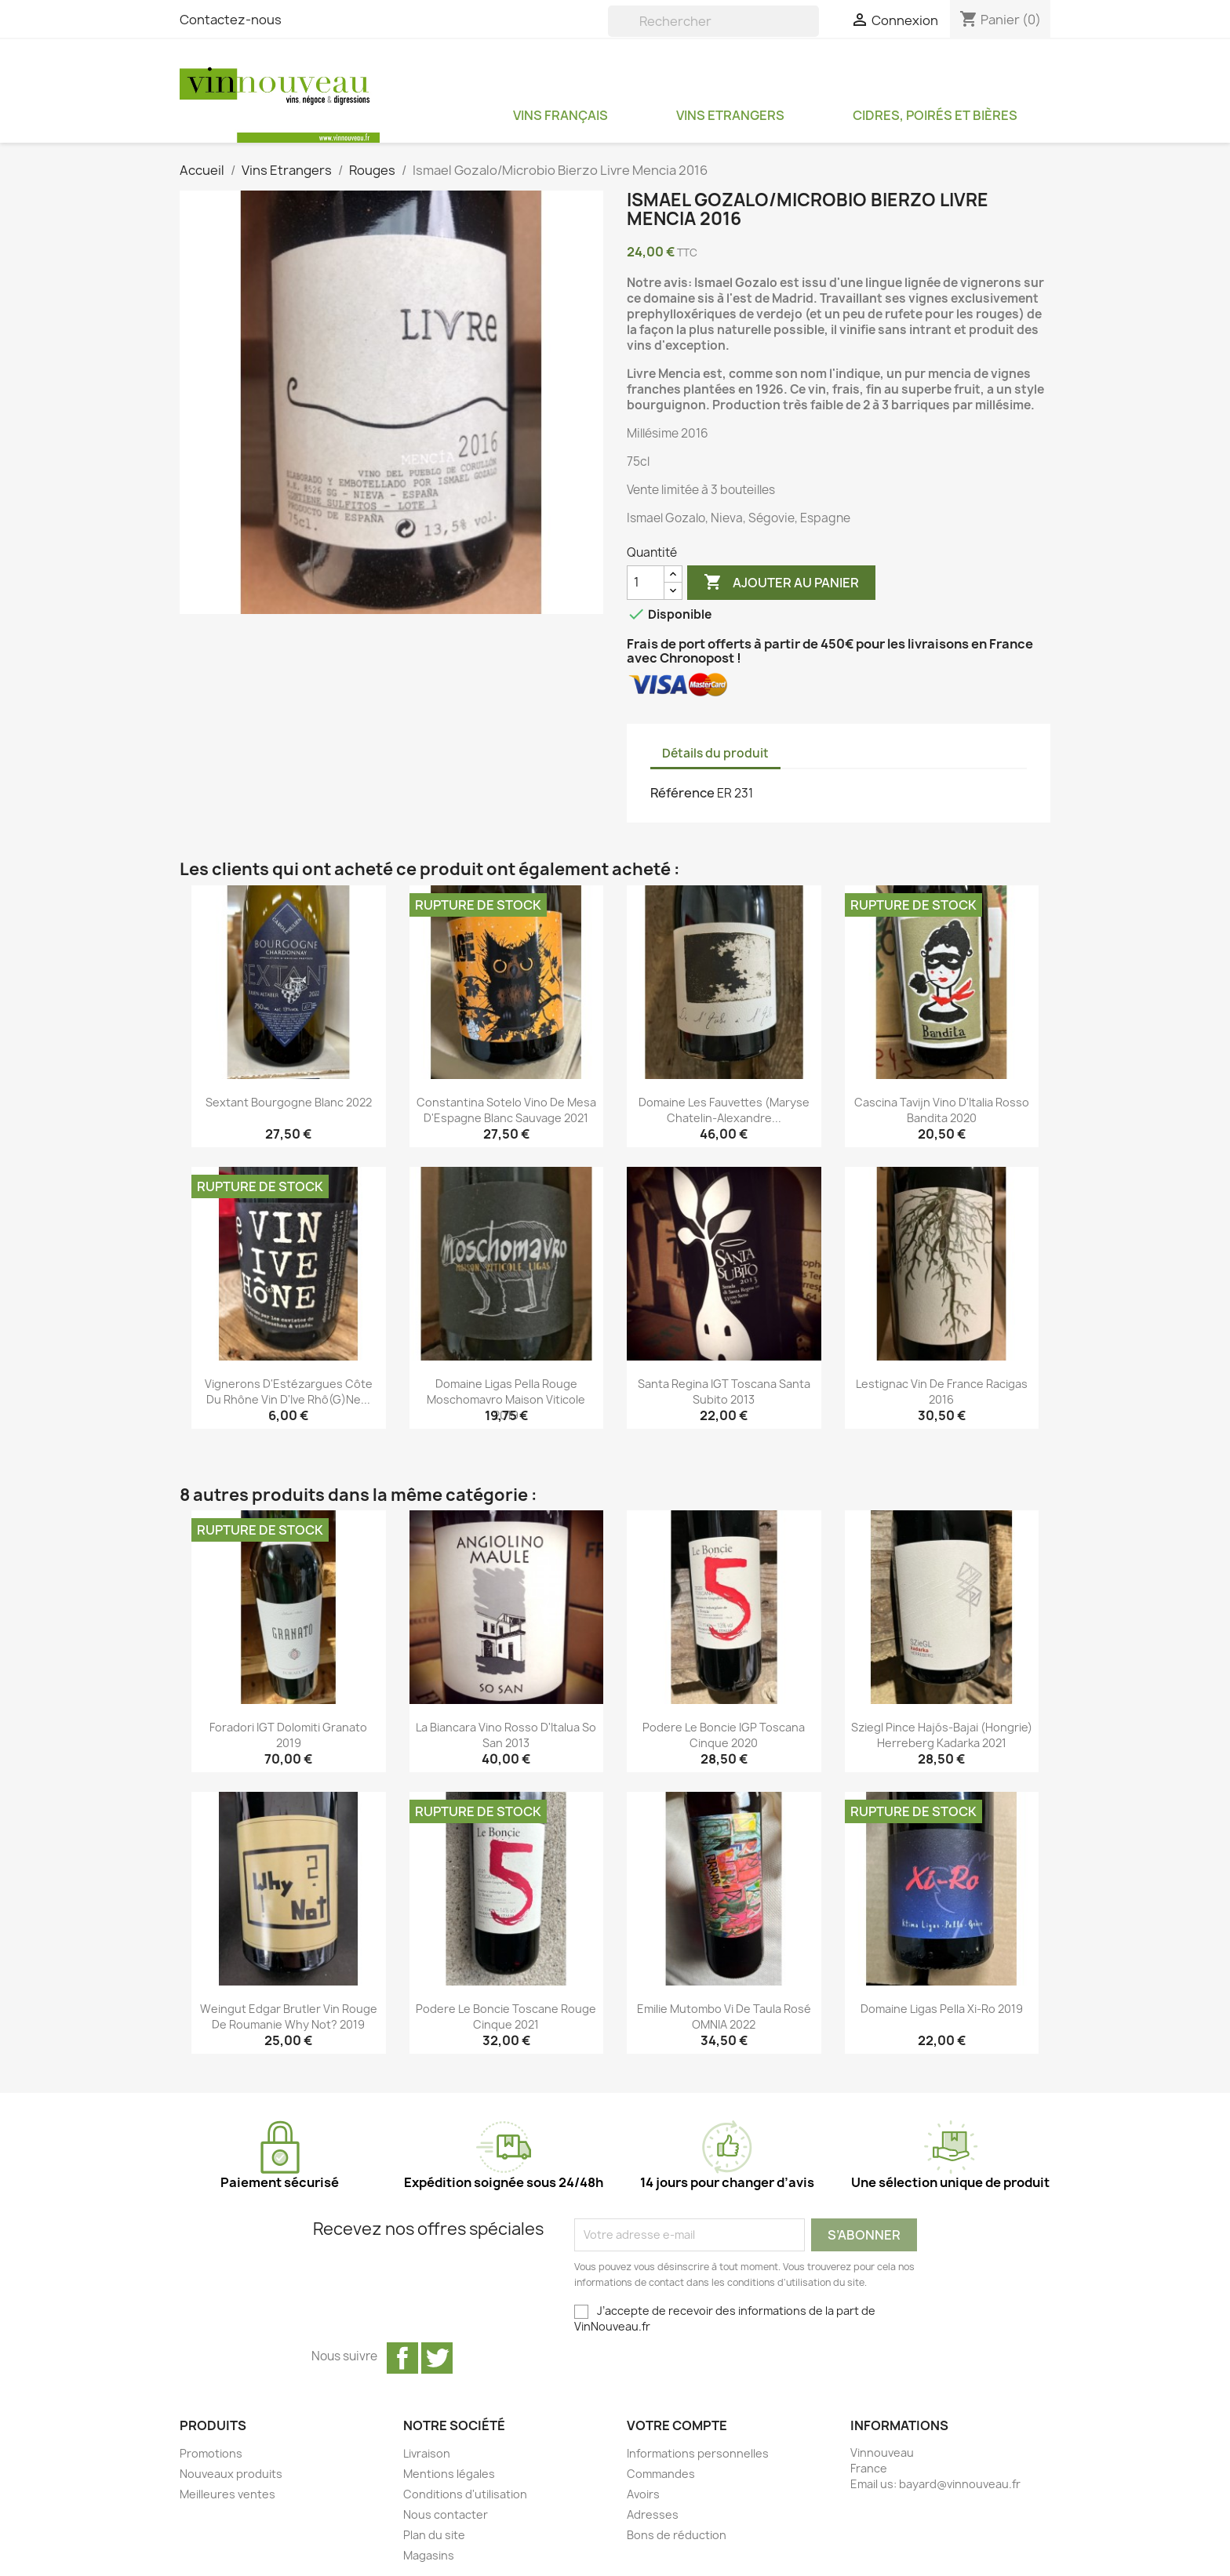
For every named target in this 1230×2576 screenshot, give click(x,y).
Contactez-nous (231, 19)
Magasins (428, 2555)
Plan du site (434, 2534)
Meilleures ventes (227, 2494)
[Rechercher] (713, 21)
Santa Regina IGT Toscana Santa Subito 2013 (724, 1391)
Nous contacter (445, 2514)
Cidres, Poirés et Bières (935, 115)
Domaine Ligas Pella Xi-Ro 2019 (942, 2008)
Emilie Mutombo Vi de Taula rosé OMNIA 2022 (724, 2016)
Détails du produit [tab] (715, 753)
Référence (682, 793)
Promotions (211, 2453)
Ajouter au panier (781, 582)
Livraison (426, 2453)
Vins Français (560, 115)
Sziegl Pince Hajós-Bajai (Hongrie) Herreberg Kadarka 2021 (941, 1735)
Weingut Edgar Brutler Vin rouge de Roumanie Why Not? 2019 (288, 2016)
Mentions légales (449, 2473)
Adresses (653, 2514)
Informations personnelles (698, 2453)
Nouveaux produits (231, 2473)
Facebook (402, 2358)
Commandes (661, 2473)
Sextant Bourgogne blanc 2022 (289, 1102)
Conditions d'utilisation (465, 2494)
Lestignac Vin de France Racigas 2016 (942, 1391)
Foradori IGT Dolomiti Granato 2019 (288, 1735)
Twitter (437, 2358)
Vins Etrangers (730, 115)
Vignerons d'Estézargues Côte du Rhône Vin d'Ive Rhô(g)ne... (289, 1391)
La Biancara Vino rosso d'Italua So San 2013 (506, 1735)
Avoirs (643, 2494)
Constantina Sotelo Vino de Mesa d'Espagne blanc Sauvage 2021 (506, 1110)
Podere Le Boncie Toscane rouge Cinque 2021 (506, 2016)
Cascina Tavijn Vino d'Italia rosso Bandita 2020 (941, 1110)
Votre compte (677, 2425)
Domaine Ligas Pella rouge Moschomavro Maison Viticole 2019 (506, 1399)
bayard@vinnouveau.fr (960, 2483)
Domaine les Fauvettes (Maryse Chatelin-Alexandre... (724, 1110)
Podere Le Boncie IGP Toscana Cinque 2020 (723, 1735)
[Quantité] (645, 582)
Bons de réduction (676, 2534)
